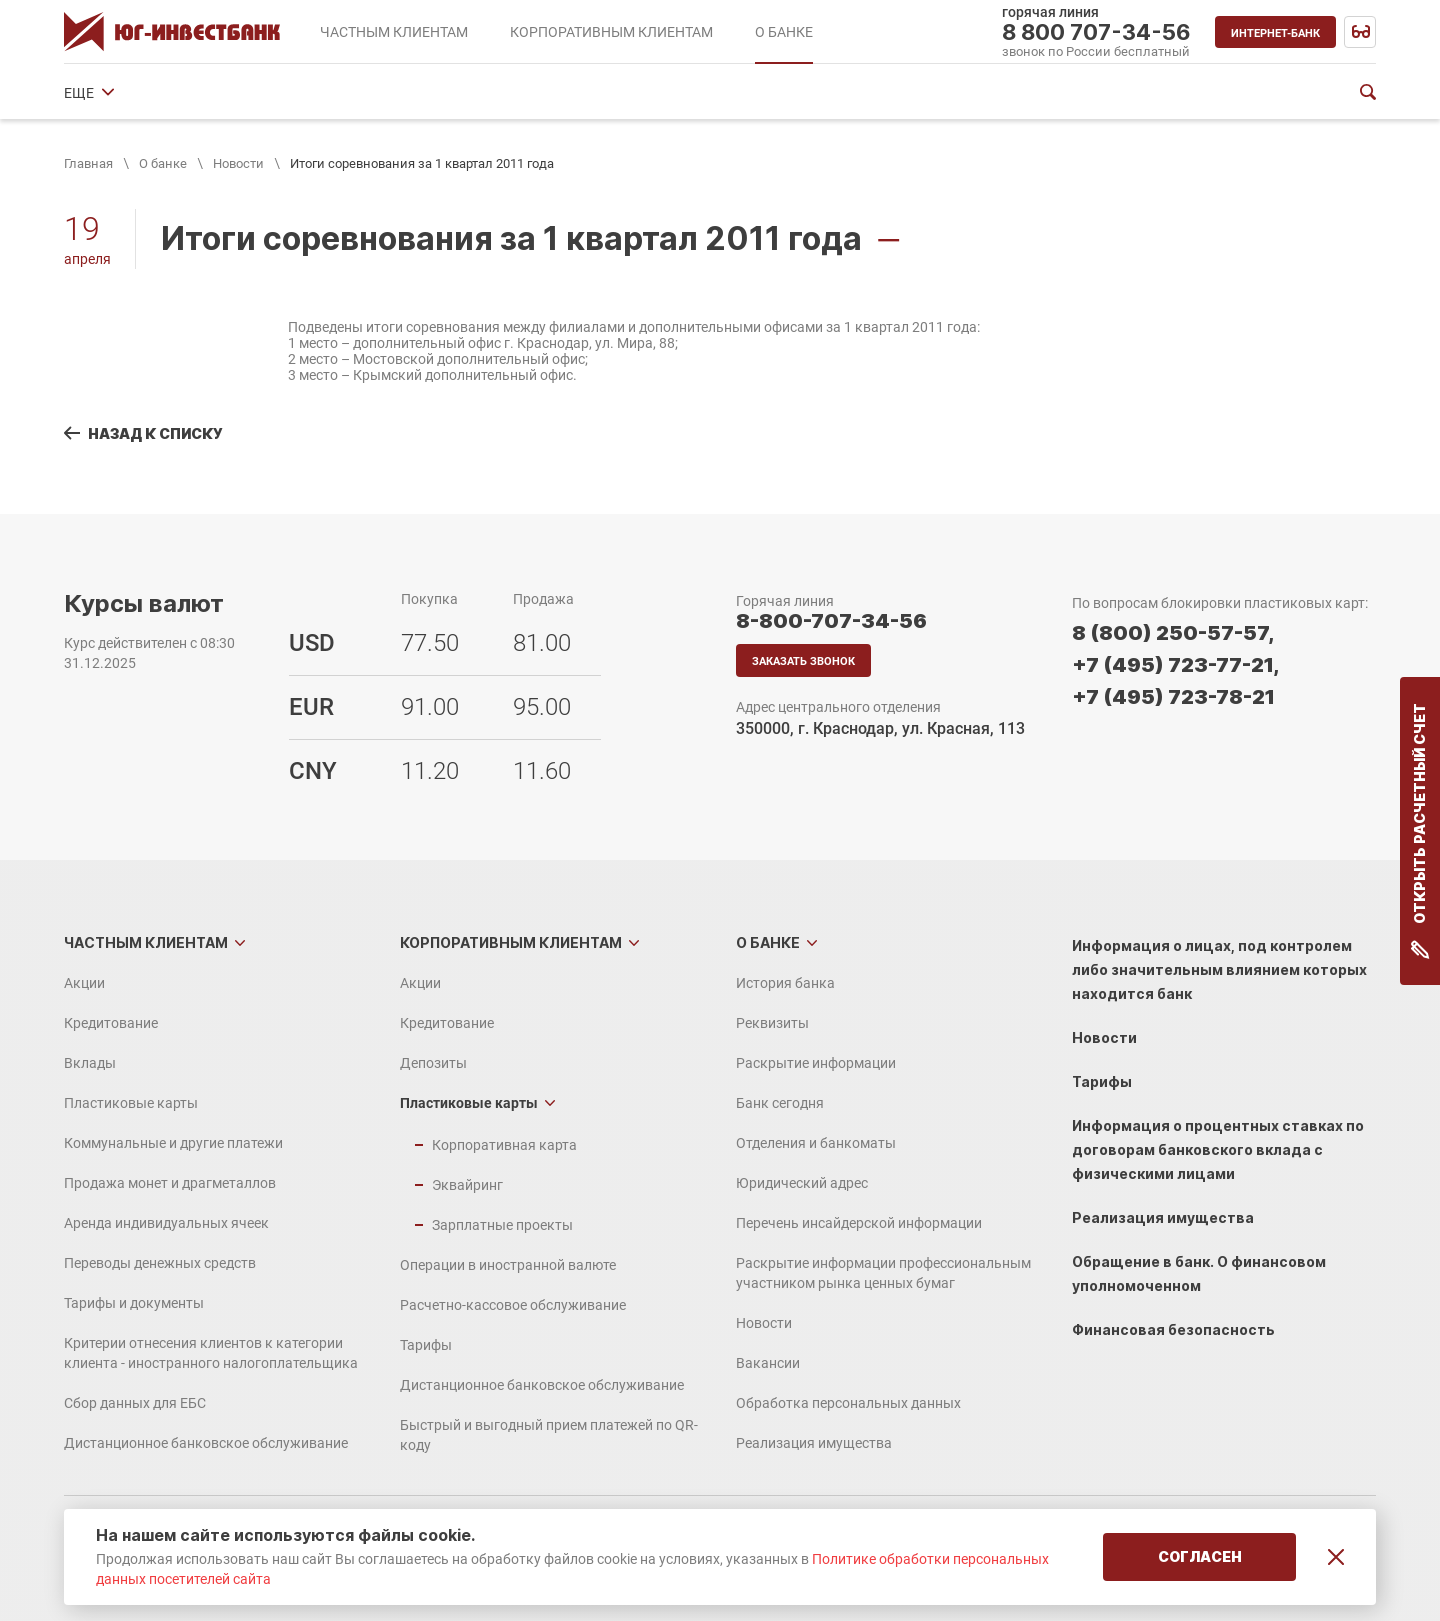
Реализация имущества (814, 1443)
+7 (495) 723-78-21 (1173, 697)
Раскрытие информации (372, 93)
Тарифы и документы (134, 1303)
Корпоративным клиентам (511, 942)
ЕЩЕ (1150, 93)
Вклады (90, 1063)
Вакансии (768, 1363)
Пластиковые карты (131, 1103)
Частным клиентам (146, 942)
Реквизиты (227, 93)
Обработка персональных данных (848, 1403)
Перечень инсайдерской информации (859, 1223)
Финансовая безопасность (1173, 1329)
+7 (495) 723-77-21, (1175, 665)
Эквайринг (467, 1185)
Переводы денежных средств (160, 1263)
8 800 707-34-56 (1096, 32)
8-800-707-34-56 (831, 621)
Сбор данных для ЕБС (135, 1403)
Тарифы (426, 1345)
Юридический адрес (850, 93)
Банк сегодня (524, 93)
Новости (238, 163)
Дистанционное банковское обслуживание (206, 1443)
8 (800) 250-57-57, (1173, 633)
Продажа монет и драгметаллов (170, 1183)
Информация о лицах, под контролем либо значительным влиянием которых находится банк (1219, 969)
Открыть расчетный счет (1420, 831)
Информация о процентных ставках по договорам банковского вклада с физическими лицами (1218, 1149)
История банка (113, 93)
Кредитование (111, 1023)
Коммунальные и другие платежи (173, 1143)
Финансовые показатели (1025, 93)
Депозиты (433, 1063)
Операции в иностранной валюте (508, 1265)
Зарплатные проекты (502, 1225)
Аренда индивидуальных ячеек (166, 1223)
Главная (88, 163)
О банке (163, 163)
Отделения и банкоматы (676, 93)
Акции (84, 983)
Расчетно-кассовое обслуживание (513, 1305)
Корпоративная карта (504, 1145)
